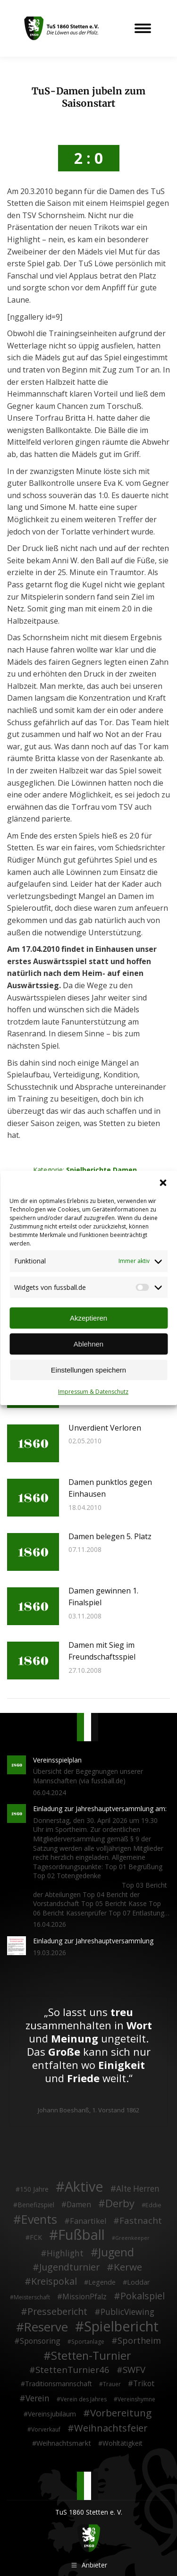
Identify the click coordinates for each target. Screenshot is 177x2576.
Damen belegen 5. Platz (110, 1536)
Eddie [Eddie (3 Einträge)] (153, 2205)
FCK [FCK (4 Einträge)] (36, 2237)
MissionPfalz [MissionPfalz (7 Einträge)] (84, 2297)
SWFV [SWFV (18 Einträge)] (134, 2369)
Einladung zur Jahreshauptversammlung (93, 1940)
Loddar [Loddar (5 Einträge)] (138, 2282)
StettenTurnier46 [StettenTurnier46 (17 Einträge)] (72, 2369)
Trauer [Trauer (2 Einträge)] (112, 2384)
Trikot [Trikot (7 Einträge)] (143, 2384)
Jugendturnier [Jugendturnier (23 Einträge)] (69, 2267)
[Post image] (33, 1443)
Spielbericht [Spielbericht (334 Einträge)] (121, 2326)
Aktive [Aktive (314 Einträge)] (84, 2186)
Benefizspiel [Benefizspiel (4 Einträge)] (35, 2204)
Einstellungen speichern (88, 1370)
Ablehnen (88, 1344)
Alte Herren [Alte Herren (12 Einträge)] (138, 2189)
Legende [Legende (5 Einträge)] (102, 2282)
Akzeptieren (88, 1318)
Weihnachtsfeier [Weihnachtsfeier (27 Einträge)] (111, 2428)
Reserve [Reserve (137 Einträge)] (46, 2327)
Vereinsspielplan (57, 1759)
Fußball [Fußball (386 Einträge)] (81, 2235)
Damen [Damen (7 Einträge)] (79, 2205)
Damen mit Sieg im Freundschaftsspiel (101, 1651)
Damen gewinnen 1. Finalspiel (103, 1596)
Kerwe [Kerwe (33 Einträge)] (128, 2267)
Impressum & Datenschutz (93, 1392)
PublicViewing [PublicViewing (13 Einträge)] (127, 2312)
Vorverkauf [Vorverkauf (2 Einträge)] (45, 2429)
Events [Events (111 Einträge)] (39, 2219)
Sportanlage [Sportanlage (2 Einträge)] (87, 2342)
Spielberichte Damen (101, 1169)
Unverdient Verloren (104, 1428)
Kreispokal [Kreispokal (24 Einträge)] (54, 2281)
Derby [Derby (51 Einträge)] (120, 2203)
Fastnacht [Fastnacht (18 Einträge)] (140, 2220)
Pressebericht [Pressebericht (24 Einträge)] (57, 2311)
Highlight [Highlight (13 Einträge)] (65, 2253)
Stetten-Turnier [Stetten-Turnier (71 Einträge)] (91, 2356)
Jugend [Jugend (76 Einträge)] (116, 2252)
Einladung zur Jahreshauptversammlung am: (100, 1808)
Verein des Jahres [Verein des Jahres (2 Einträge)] (83, 2399)
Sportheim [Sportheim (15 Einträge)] (139, 2341)
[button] (163, 1182)
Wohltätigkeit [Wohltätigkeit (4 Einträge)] (122, 2443)
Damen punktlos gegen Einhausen (110, 1488)
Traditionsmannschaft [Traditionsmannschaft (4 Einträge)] (58, 2383)
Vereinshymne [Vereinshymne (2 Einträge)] (136, 2399)
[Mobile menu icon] (143, 28)
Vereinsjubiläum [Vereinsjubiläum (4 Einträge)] (52, 2413)
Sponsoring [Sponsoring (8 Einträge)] (40, 2341)
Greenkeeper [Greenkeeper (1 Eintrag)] (132, 2238)
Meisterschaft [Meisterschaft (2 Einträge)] (32, 2297)
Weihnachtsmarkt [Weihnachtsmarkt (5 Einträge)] (63, 2443)
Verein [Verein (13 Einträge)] (37, 2398)
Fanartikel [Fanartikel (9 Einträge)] (88, 2221)
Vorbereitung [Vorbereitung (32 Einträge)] (121, 2413)
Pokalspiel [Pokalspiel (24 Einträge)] (142, 2296)
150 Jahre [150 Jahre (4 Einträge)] (34, 2189)
